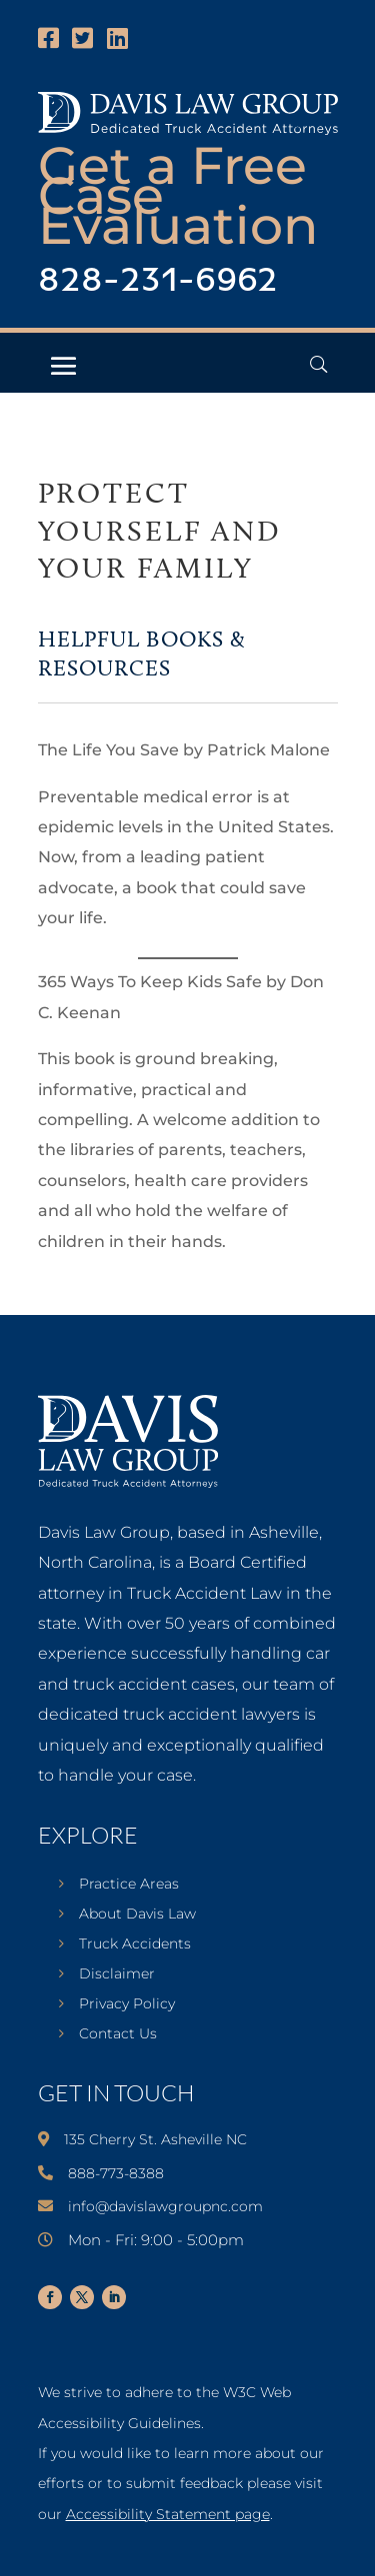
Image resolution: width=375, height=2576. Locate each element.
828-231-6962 (158, 281)
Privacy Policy (127, 2004)
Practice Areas (129, 1885)
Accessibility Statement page (168, 2514)
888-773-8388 (116, 2173)
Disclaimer (117, 1974)
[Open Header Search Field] (318, 364)
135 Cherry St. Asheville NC (155, 2139)
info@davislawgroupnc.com (165, 2206)
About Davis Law (137, 1915)
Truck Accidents (135, 1944)
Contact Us (118, 2034)
